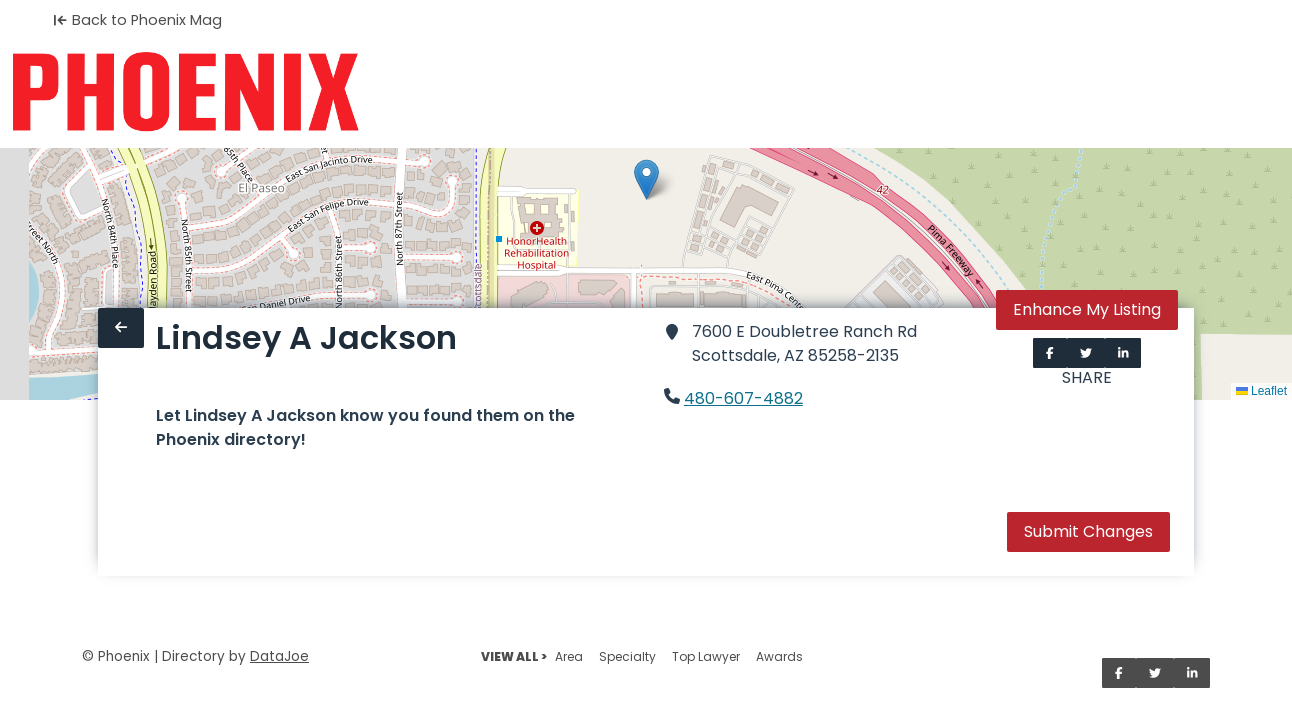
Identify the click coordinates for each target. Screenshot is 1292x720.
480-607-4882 (743, 398)
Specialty (627, 656)
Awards (779, 656)
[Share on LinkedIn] (1123, 353)
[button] (646, 179)
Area (569, 656)
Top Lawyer (706, 656)
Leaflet (1261, 391)
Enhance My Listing (1087, 309)
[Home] (185, 92)
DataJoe (279, 656)
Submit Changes (1088, 531)
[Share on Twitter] (1086, 353)
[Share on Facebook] (1050, 353)
